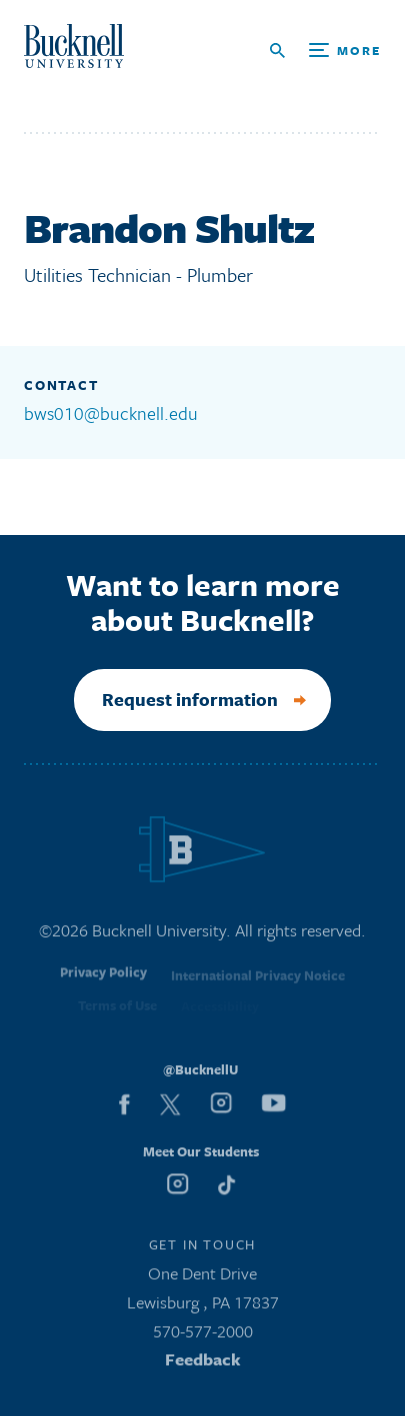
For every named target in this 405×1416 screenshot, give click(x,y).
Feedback (203, 1362)
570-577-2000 (203, 1333)
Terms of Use (117, 1010)
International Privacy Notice (258, 980)
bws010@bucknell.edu (111, 413)
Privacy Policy (103, 978)
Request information (190, 699)
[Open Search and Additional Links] (325, 50)
